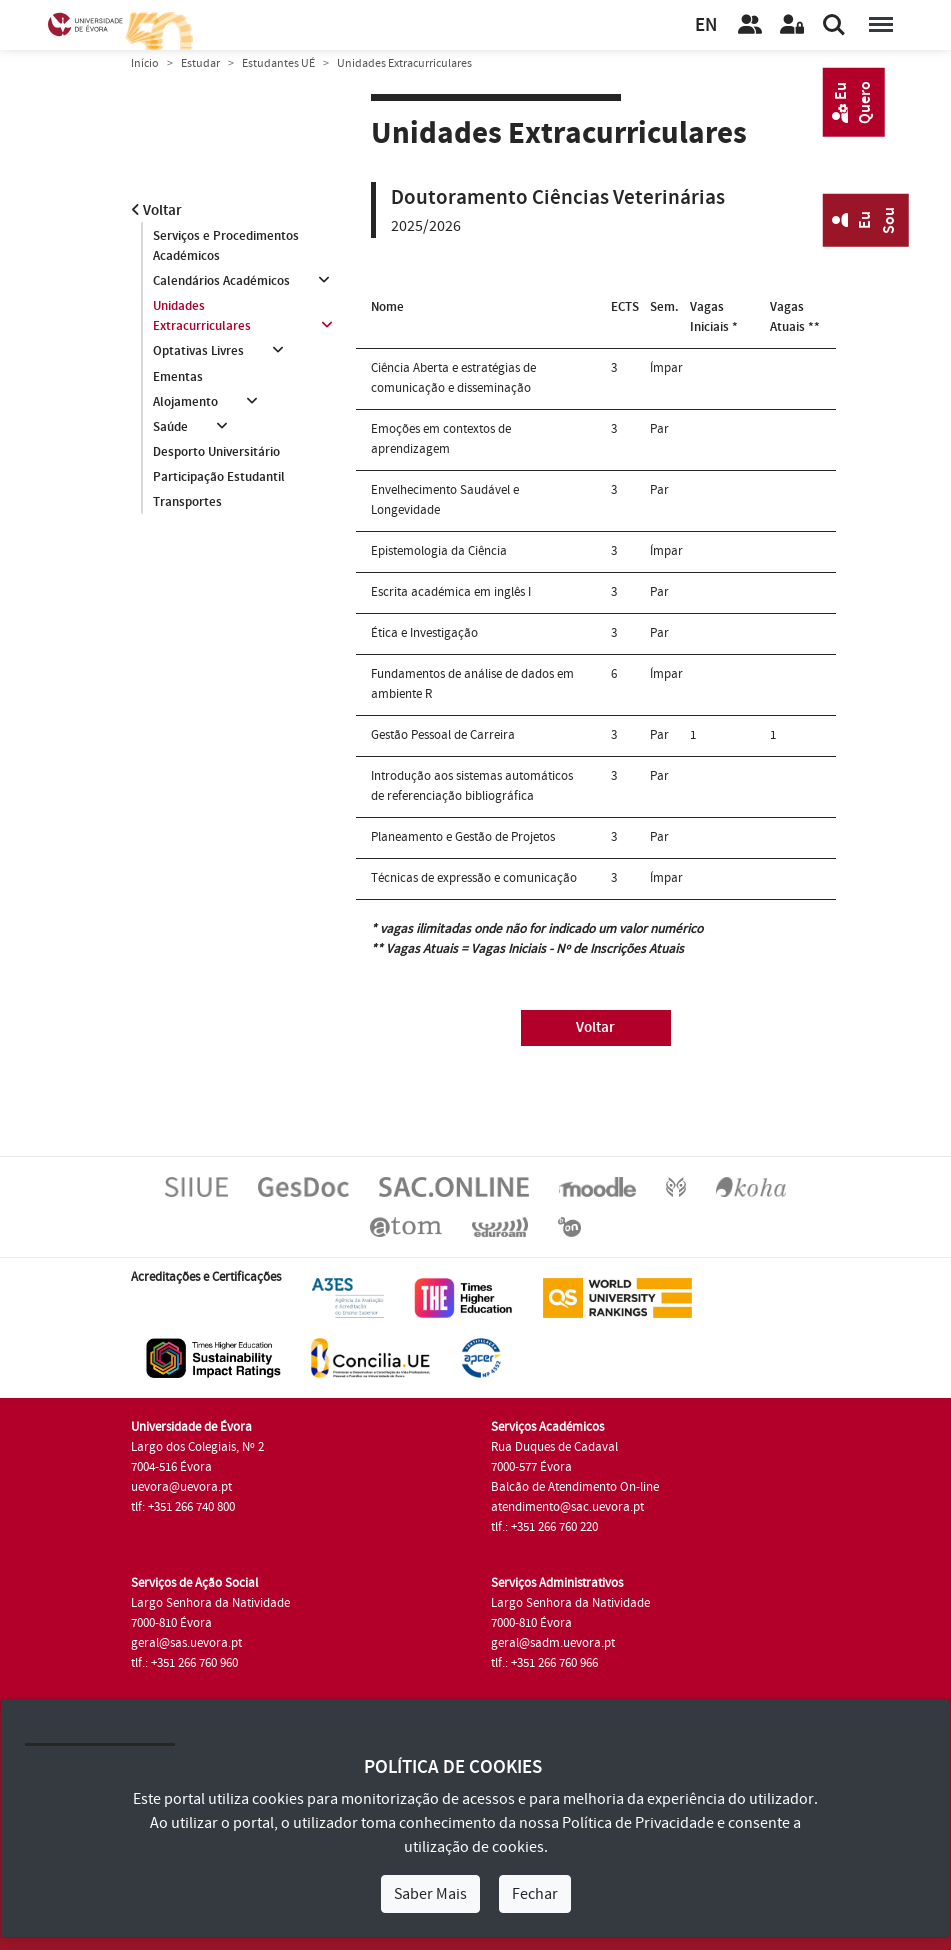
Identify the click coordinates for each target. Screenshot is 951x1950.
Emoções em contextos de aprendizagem (441, 439)
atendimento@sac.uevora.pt (567, 1507)
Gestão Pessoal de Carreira (443, 735)
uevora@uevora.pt (181, 1487)
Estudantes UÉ (278, 63)
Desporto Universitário (216, 453)
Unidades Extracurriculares (202, 316)
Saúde (170, 427)
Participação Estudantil (219, 478)
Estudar (200, 63)
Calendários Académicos (221, 281)
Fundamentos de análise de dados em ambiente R (472, 684)
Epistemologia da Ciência (439, 551)
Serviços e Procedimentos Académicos (226, 246)
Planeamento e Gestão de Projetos (463, 837)
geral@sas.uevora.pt (186, 1643)
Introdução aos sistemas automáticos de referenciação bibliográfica (472, 786)
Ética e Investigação (424, 633)
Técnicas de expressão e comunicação (474, 878)
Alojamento (185, 402)
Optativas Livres (198, 352)
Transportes (187, 503)
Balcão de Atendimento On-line (575, 1487)
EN (706, 25)
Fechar (535, 1894)
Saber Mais (430, 1894)
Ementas (178, 377)
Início (145, 63)
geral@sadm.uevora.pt (553, 1643)
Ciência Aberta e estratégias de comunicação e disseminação (453, 378)
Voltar (156, 210)
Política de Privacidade (638, 1823)
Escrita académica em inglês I (451, 592)
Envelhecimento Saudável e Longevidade (445, 500)
